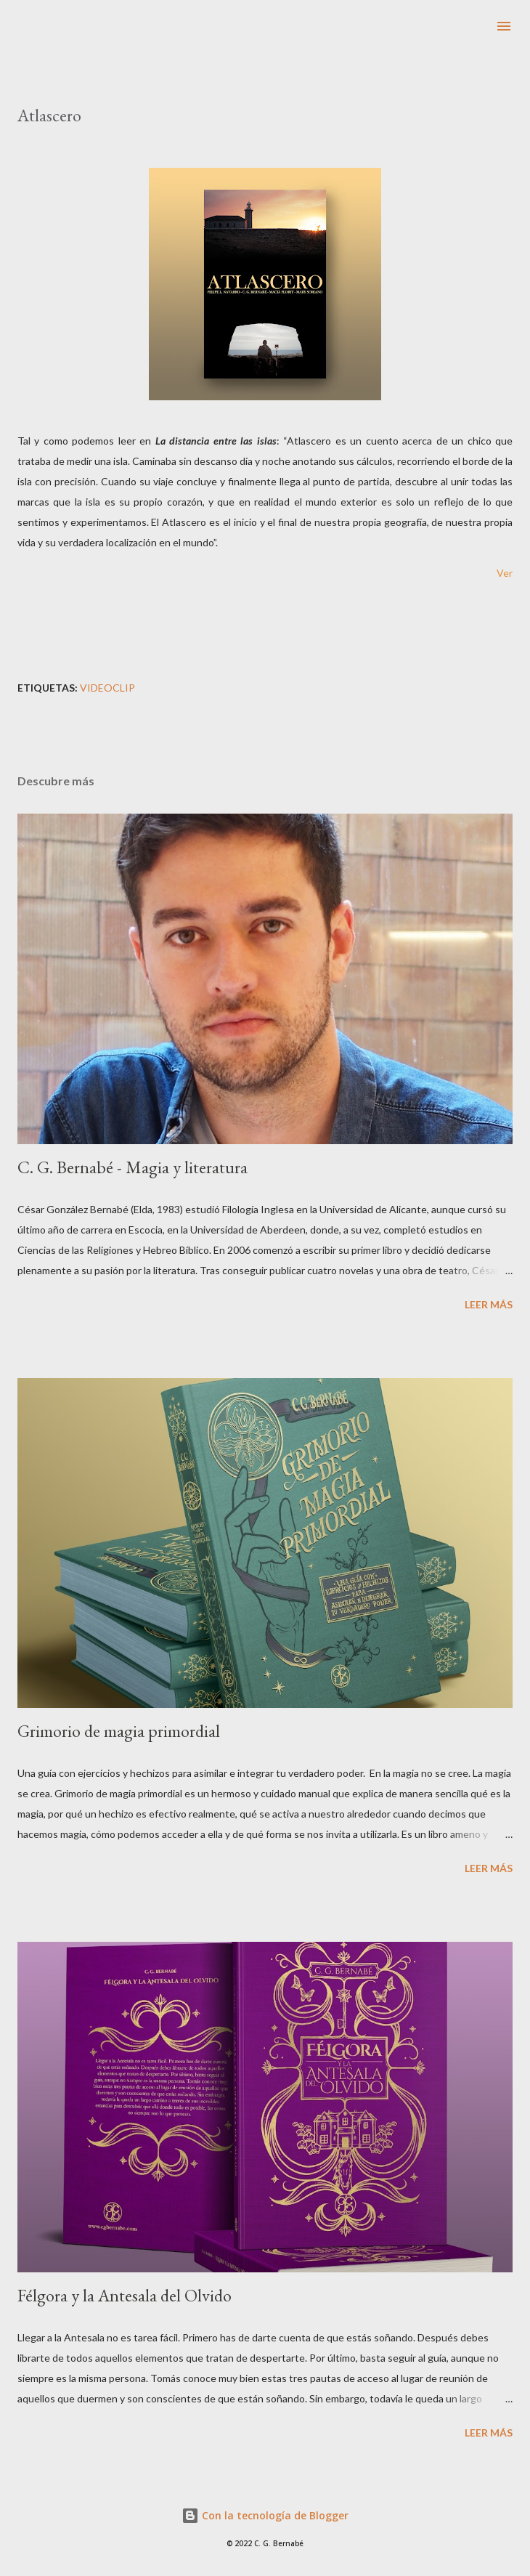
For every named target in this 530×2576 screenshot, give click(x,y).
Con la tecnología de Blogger (265, 2515)
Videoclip (107, 687)
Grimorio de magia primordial (118, 1731)
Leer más (489, 1304)
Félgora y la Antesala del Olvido (124, 2295)
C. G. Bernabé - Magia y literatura (132, 1167)
